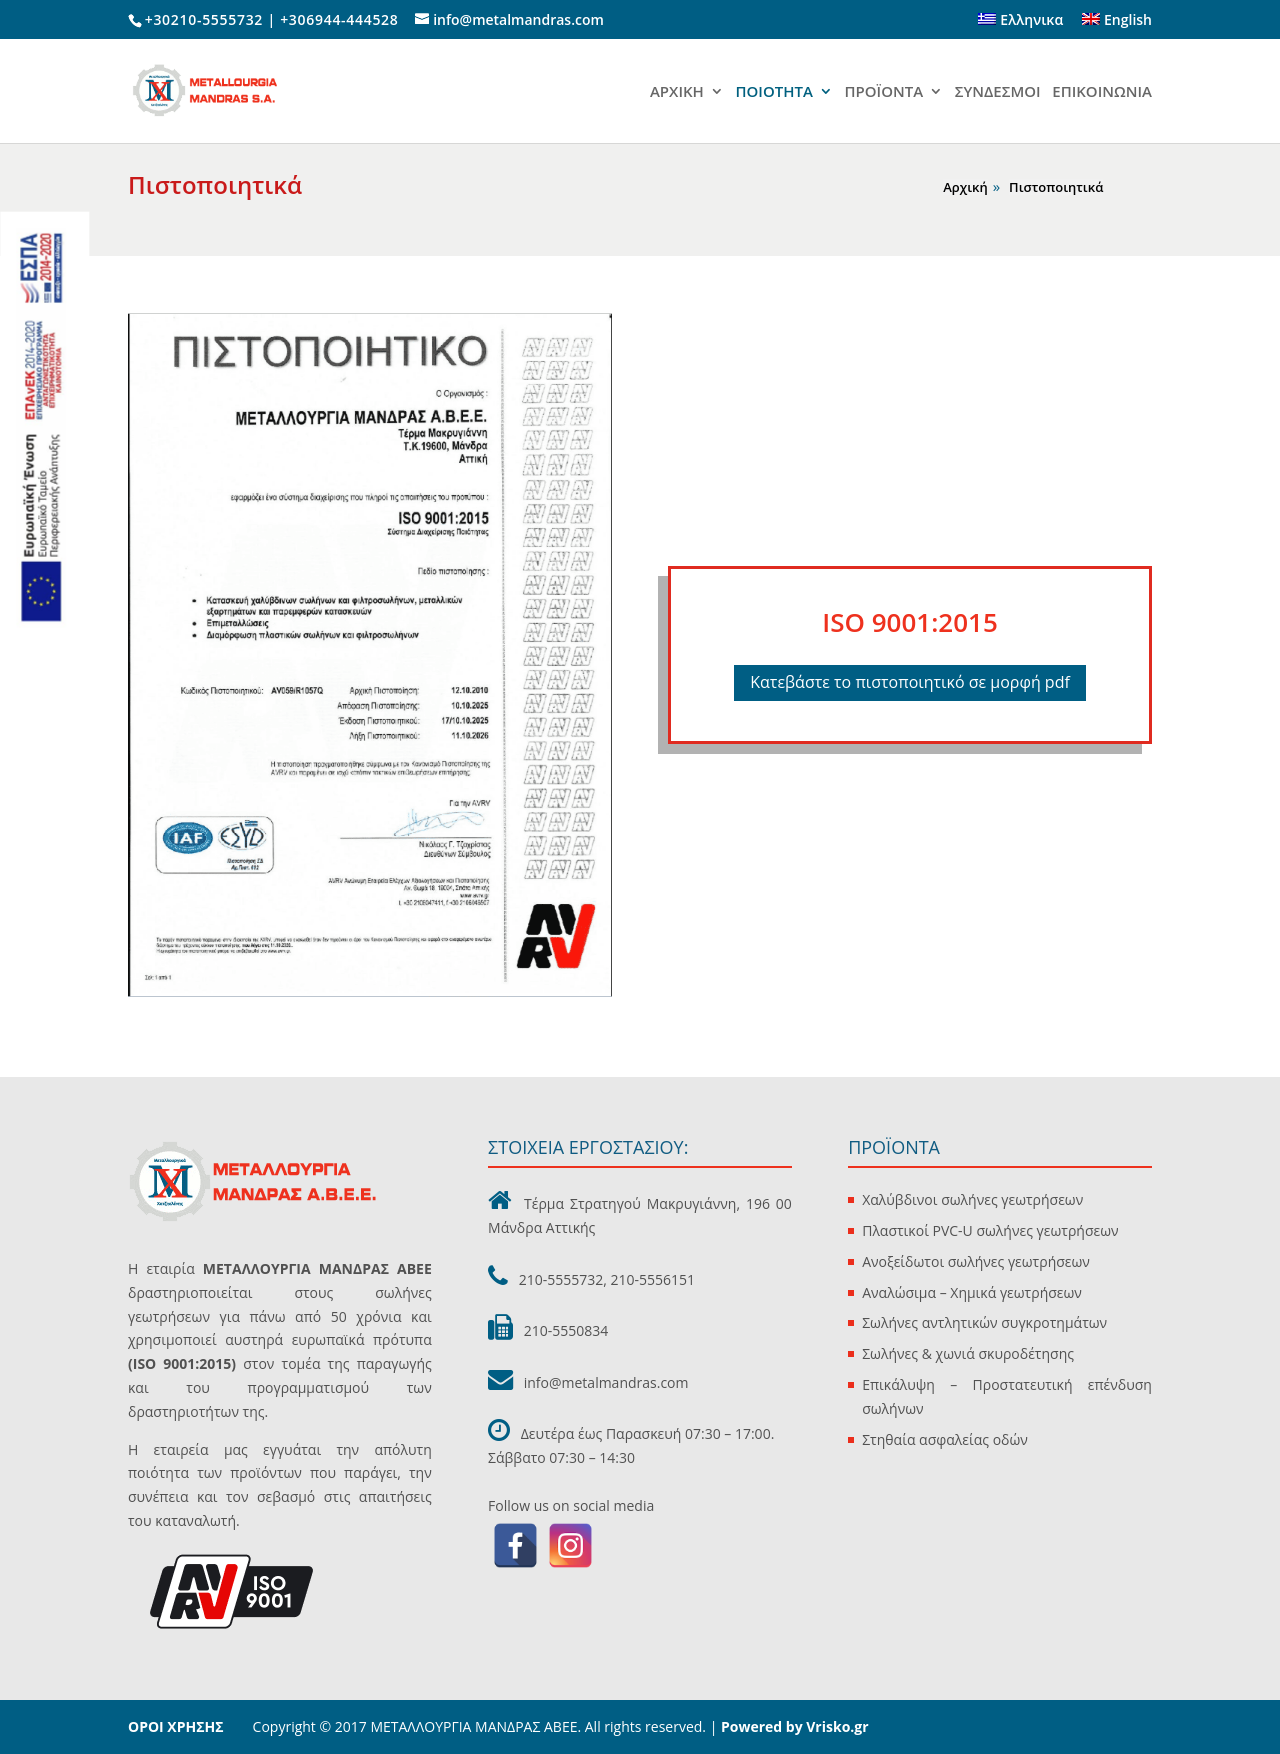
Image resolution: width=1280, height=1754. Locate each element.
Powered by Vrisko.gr (792, 1726)
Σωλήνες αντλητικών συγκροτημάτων (984, 1322)
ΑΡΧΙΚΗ (677, 92)
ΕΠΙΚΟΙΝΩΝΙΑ (1102, 92)
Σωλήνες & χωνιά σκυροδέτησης (968, 1353)
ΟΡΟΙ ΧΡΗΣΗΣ (176, 1726)
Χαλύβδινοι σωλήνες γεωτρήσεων (972, 1199)
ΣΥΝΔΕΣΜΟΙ (998, 92)
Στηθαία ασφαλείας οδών (945, 1439)
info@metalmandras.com (606, 1382)
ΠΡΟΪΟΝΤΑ (884, 92)
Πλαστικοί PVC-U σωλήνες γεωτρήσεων (990, 1230)
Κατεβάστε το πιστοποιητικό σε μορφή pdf (910, 682)
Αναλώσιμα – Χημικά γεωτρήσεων (972, 1292)
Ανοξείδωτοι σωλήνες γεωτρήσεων (976, 1261)
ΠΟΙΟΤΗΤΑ (773, 92)
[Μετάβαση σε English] (1117, 25)
